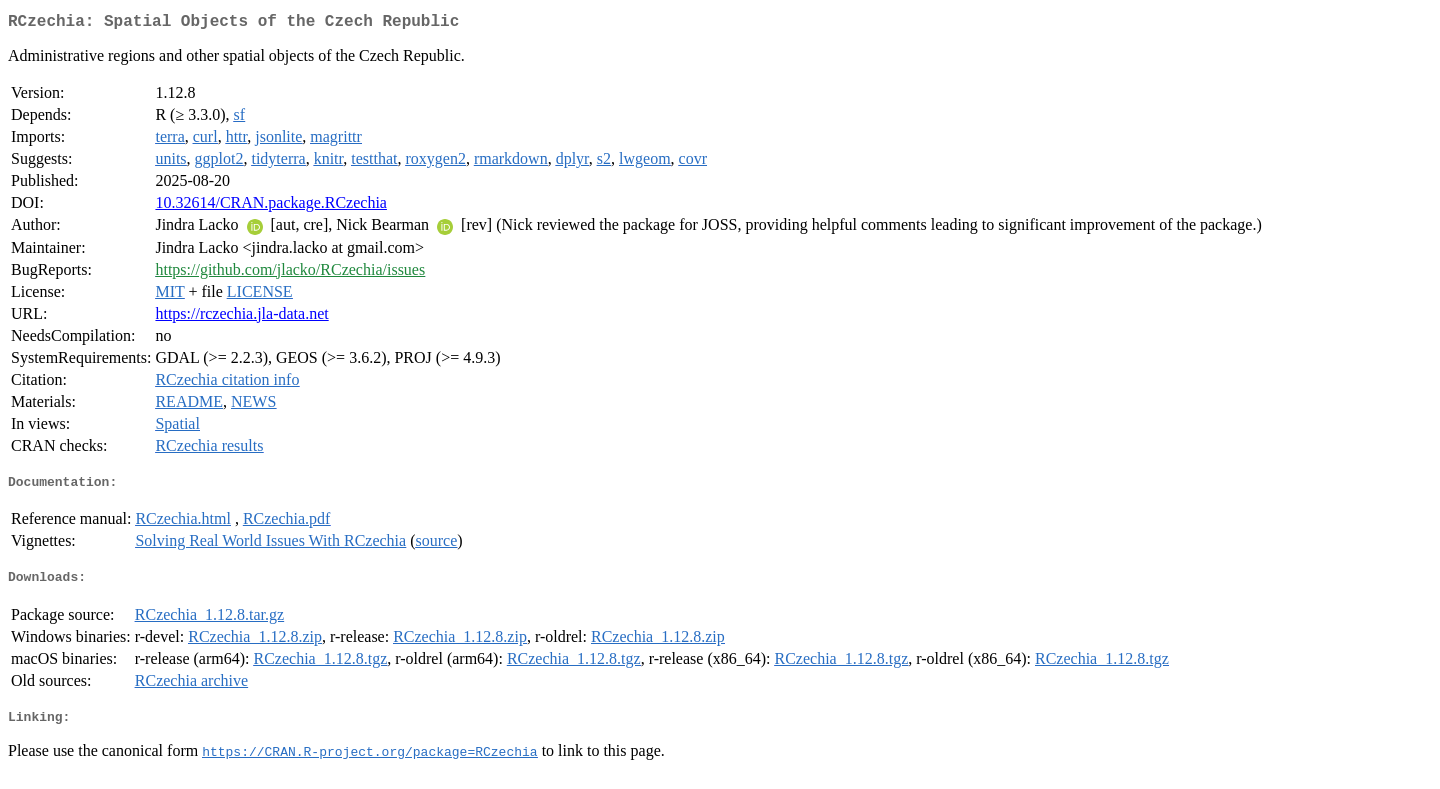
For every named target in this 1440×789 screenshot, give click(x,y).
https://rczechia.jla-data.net (241, 317)
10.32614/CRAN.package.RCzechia (271, 206)
